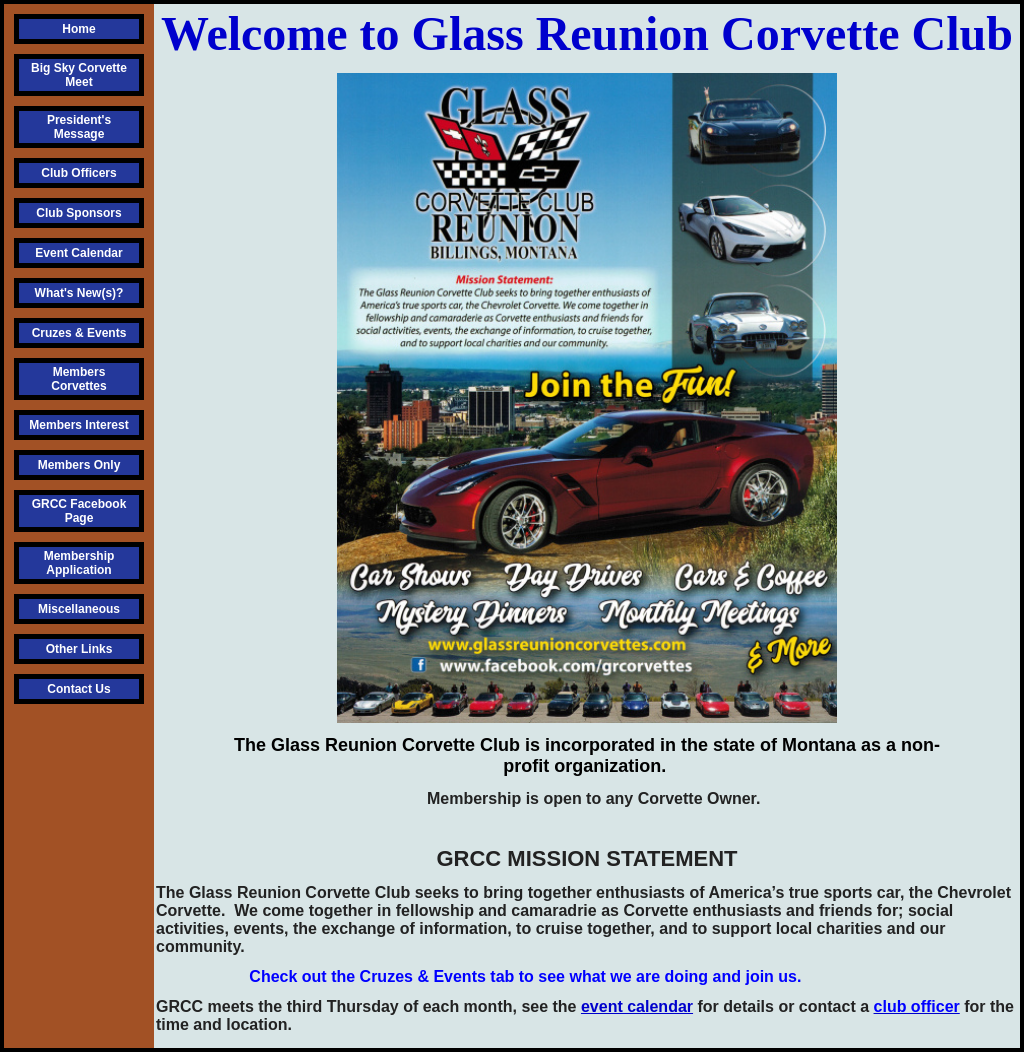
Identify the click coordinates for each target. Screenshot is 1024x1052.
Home (78, 29)
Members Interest (78, 425)
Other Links (79, 649)
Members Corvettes (78, 379)
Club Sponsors (78, 213)
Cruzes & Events (79, 333)
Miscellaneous (79, 609)
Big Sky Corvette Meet (79, 75)
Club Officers (78, 173)
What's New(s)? (79, 293)
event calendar (637, 1006)
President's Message (79, 127)
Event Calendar (78, 253)
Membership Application (79, 563)
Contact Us (78, 689)
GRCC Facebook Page (79, 511)
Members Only (79, 465)
